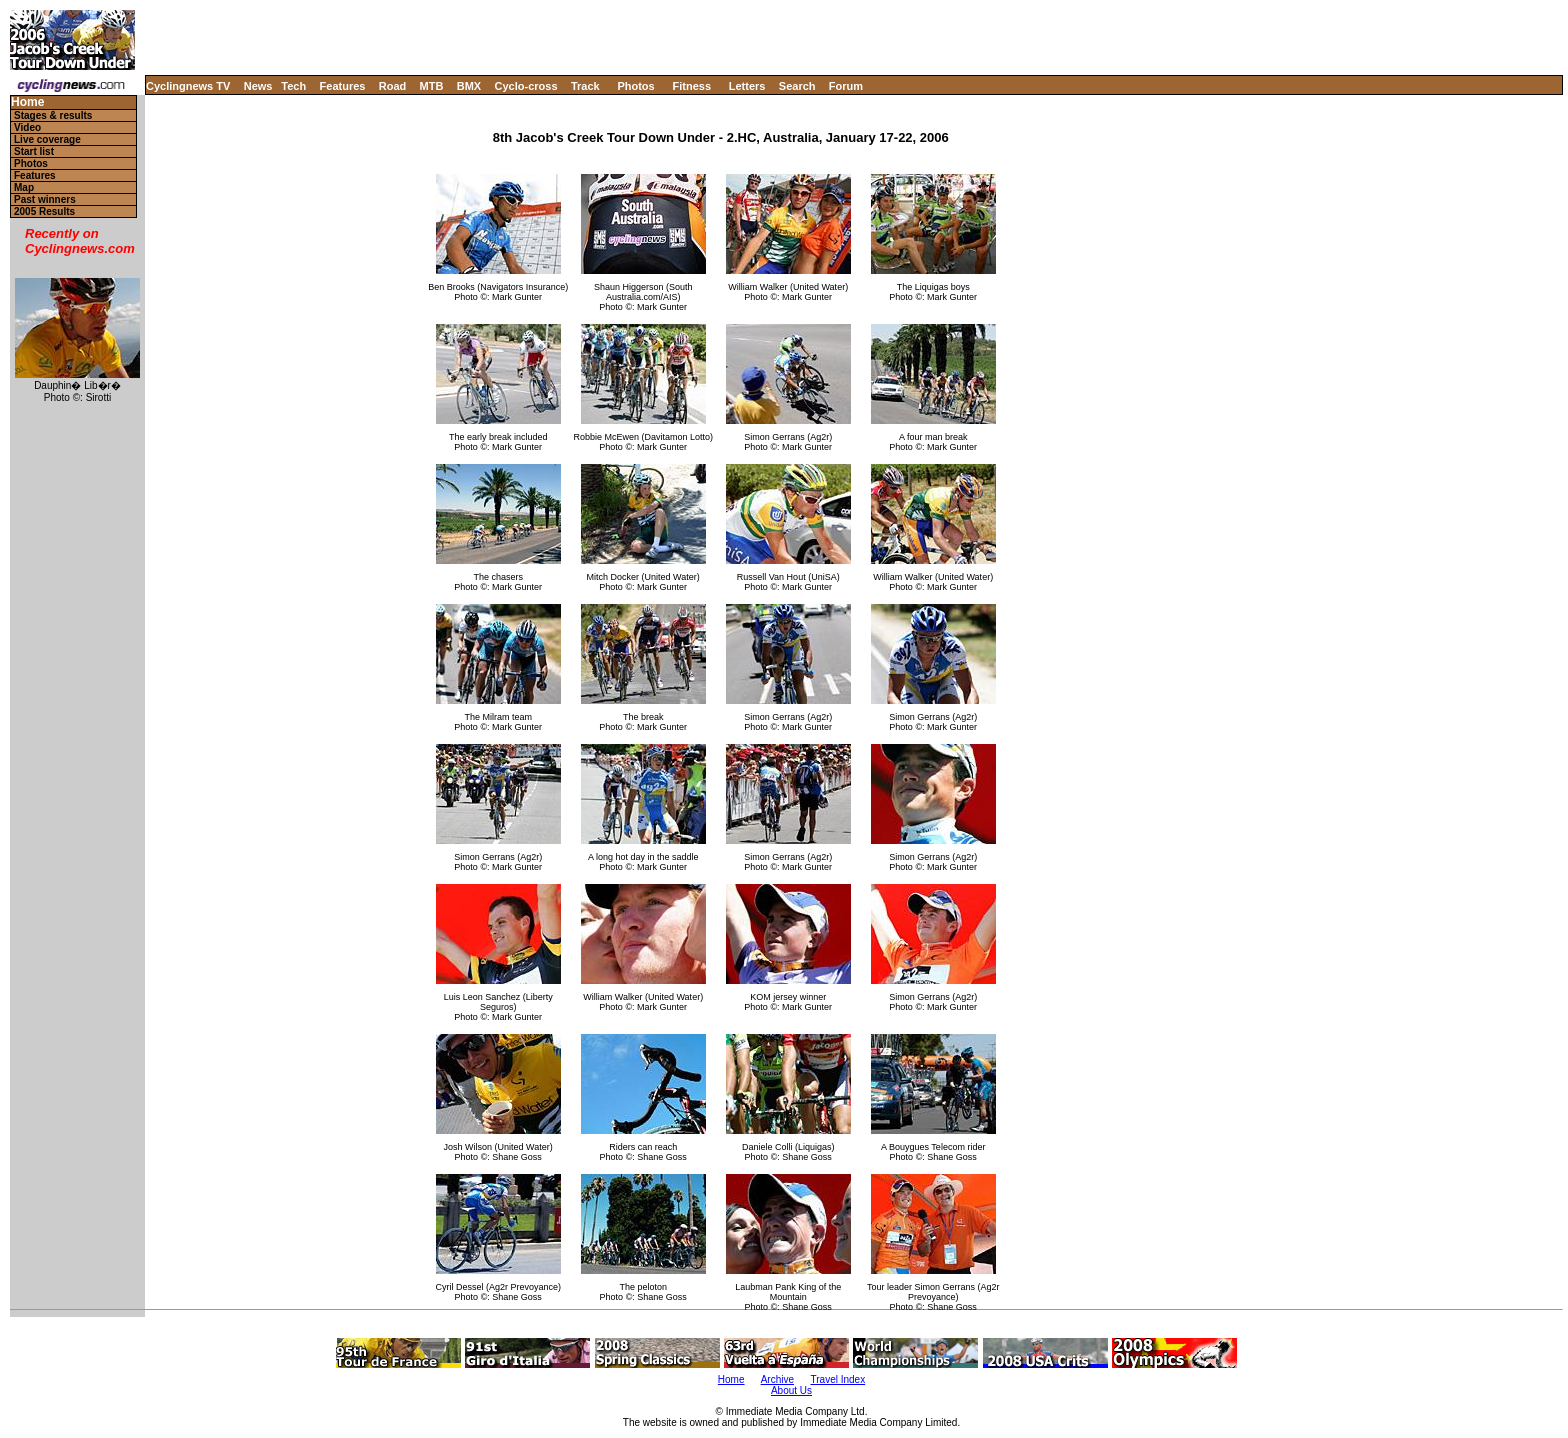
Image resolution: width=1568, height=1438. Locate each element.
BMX (469, 86)
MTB (432, 86)
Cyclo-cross (526, 86)
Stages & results (53, 115)
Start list (34, 151)
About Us (791, 1390)
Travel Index (838, 1379)
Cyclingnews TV (188, 86)
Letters (747, 86)
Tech (293, 86)
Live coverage (47, 139)
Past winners (45, 199)
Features (343, 86)
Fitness (691, 86)
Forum (846, 86)
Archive (777, 1379)
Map (24, 187)
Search (797, 86)
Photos (635, 86)
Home (27, 102)
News (258, 86)
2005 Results (44, 211)
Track (585, 86)
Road (393, 86)
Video (27, 127)
